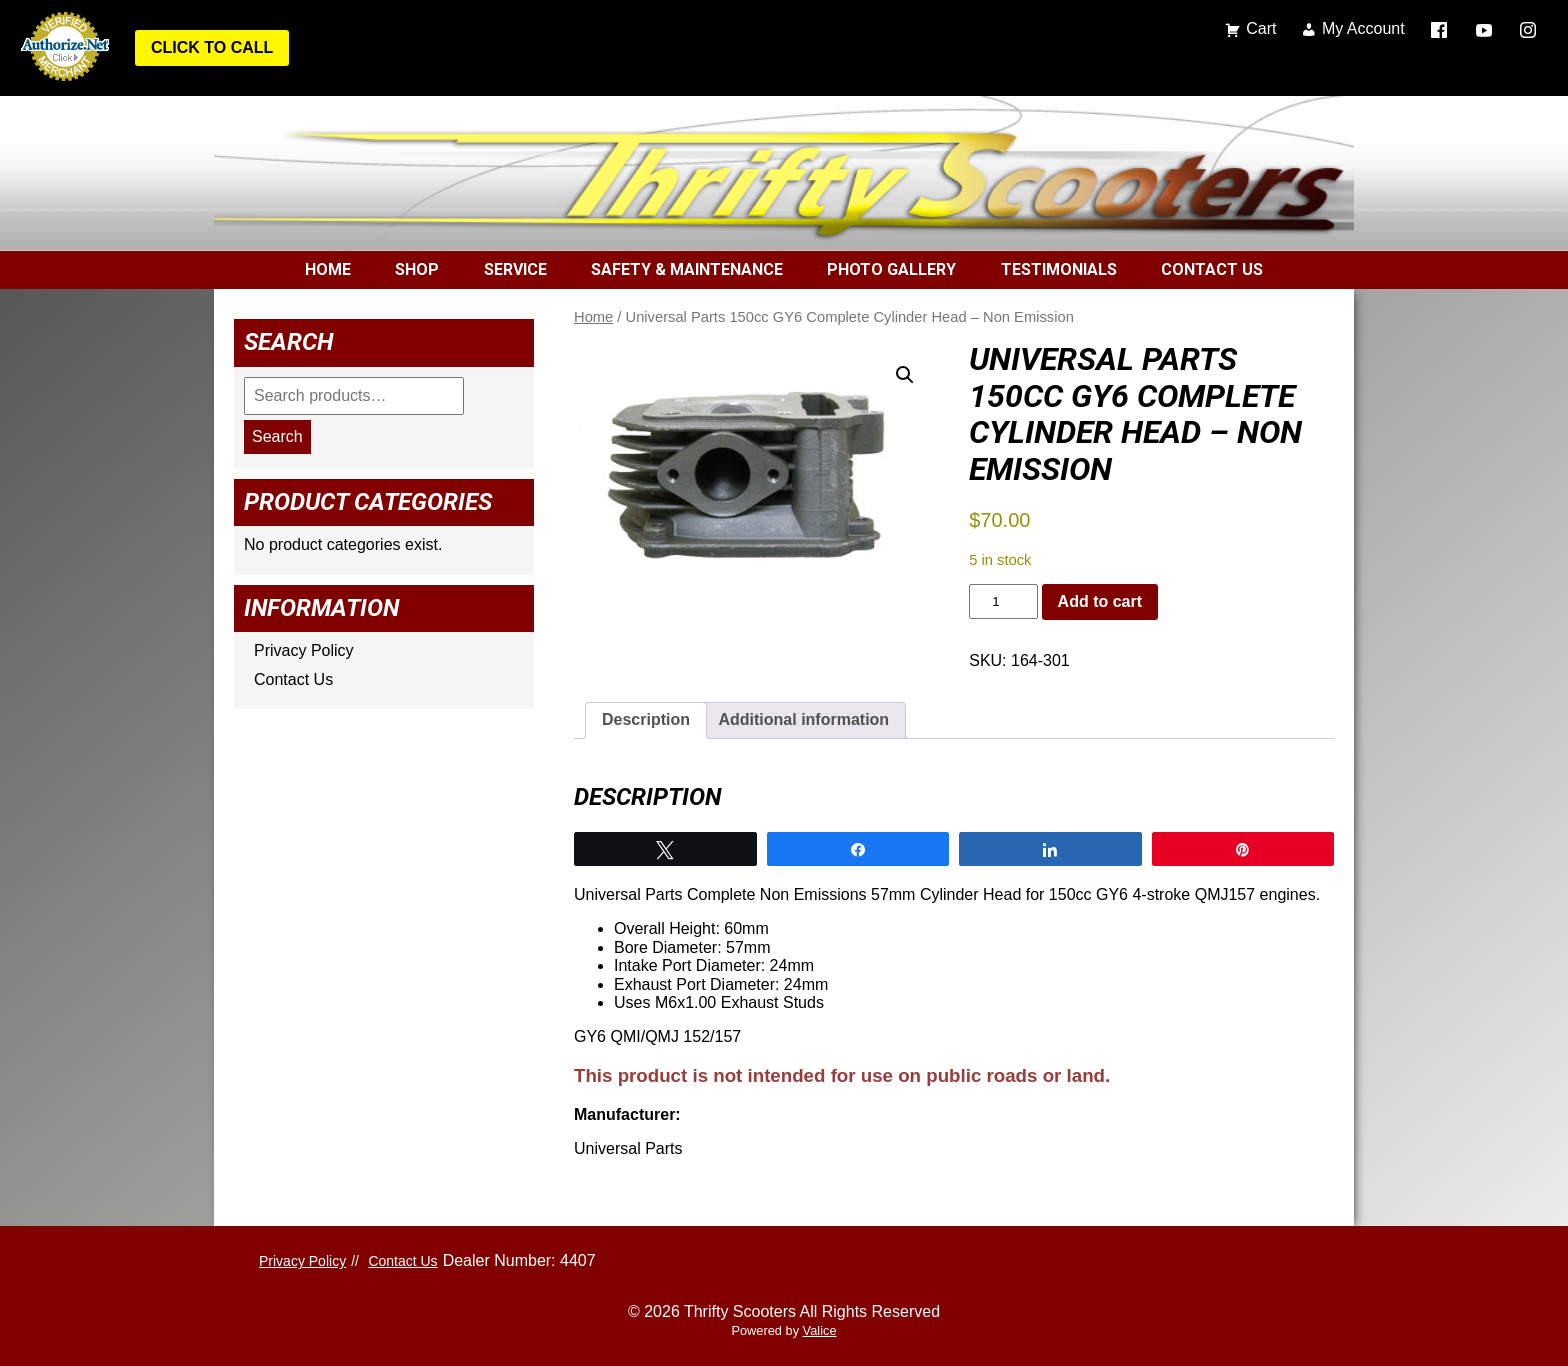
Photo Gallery (891, 269)
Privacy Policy (304, 650)
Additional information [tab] (803, 719)
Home (328, 269)
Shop (417, 269)
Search (277, 436)
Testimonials (1059, 269)
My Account (1363, 28)
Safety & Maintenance (687, 269)
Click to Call (212, 47)
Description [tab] (646, 719)
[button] (905, 375)
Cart (1261, 28)
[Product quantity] (1003, 601)
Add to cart (1100, 601)
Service (515, 269)
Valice (820, 1330)
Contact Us (1212, 269)
